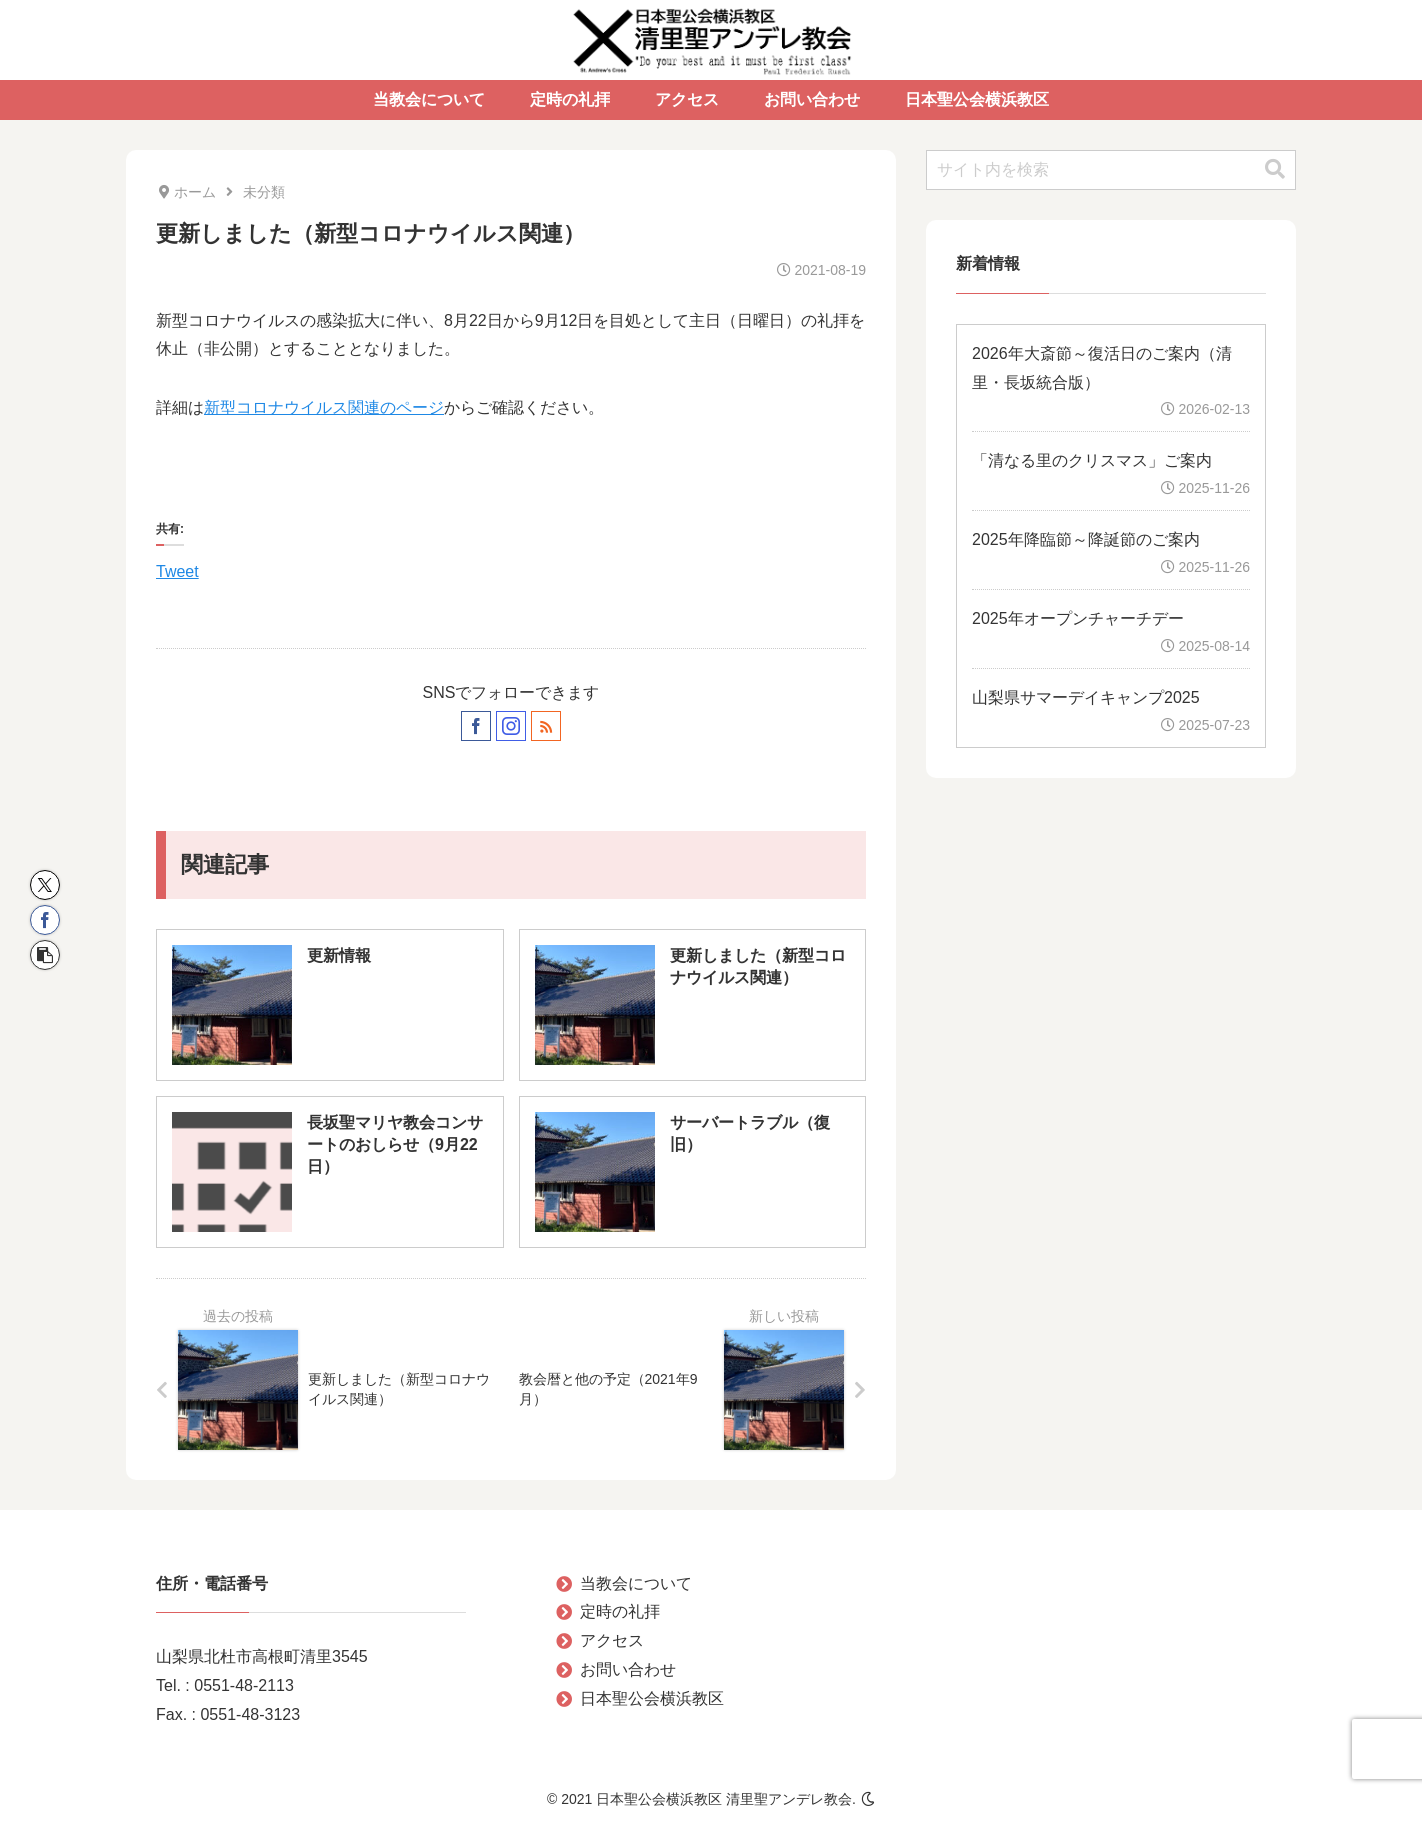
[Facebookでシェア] (45, 920)
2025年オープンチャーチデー (1078, 618)
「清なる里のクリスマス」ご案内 (1092, 460)
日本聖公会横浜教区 (652, 1698)
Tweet (177, 569)
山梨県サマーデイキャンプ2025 (1086, 697)
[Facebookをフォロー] (476, 726)
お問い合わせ (628, 1669)
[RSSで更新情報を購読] (546, 726)
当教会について (636, 1583)
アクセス (612, 1640)
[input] (1111, 170)
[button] (45, 955)
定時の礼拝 (620, 1611)
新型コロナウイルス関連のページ (324, 407)
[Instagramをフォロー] (511, 726)
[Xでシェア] (45, 885)
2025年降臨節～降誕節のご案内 (1086, 539)
